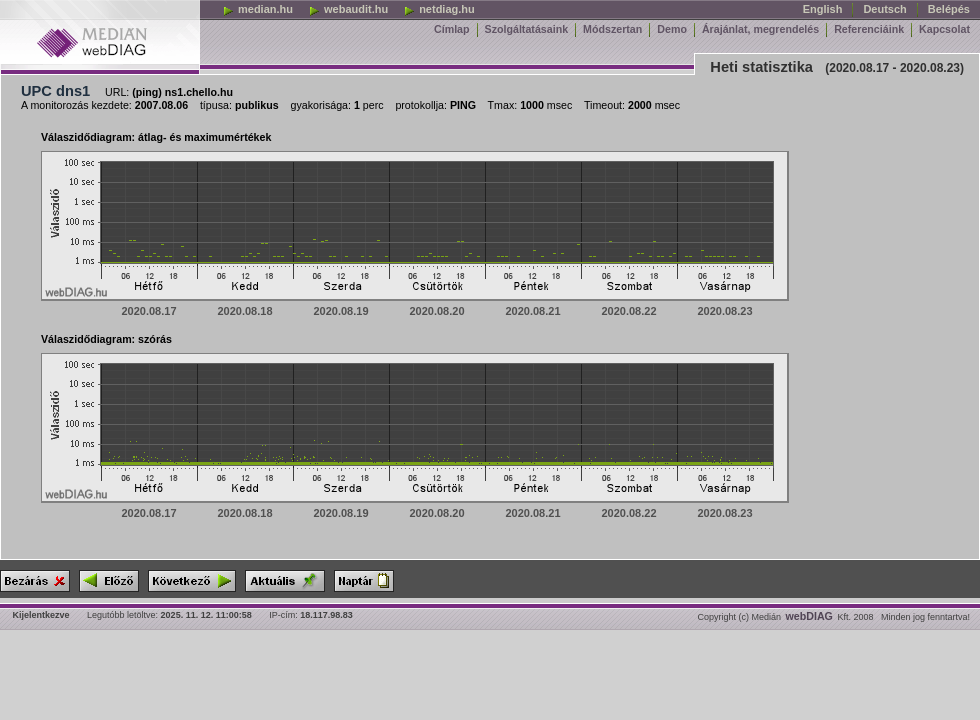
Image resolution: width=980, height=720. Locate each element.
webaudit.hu (348, 9)
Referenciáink (869, 29)
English (823, 9)
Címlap (452, 29)
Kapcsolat (944, 29)
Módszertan (612, 29)
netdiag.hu (439, 9)
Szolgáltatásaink (527, 29)
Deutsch (884, 9)
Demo (672, 29)
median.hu (257, 9)
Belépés (949, 9)
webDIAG (809, 616)
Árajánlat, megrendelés (760, 29)
